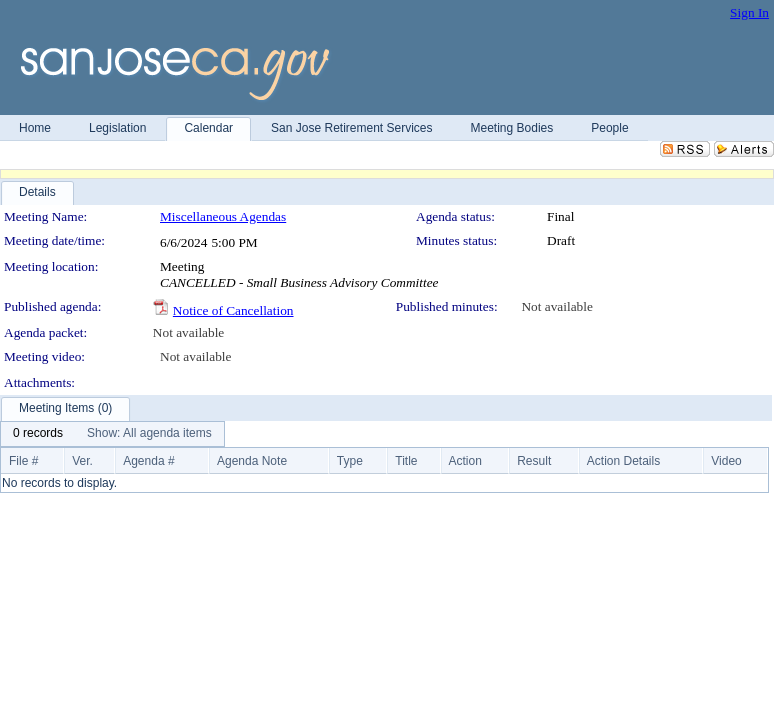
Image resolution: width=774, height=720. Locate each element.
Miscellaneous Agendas (223, 216)
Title (406, 461)
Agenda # (148, 461)
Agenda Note (252, 461)
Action (465, 461)
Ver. (82, 461)
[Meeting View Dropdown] (149, 434)
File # (23, 461)
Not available (556, 306)
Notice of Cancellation (233, 310)
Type (350, 461)
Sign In (749, 12)
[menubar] (112, 434)
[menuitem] (38, 434)
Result (534, 461)
